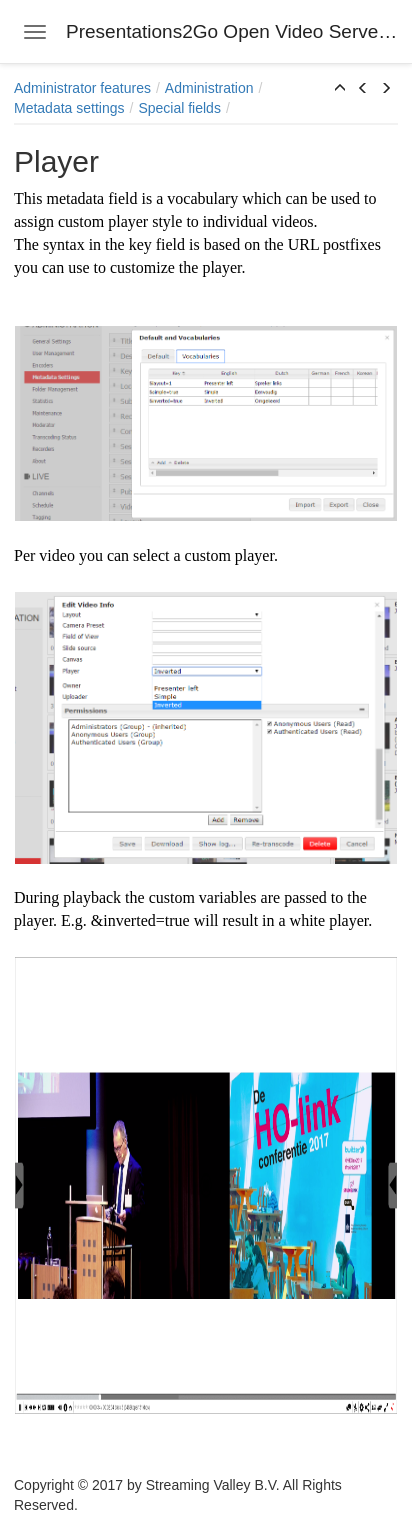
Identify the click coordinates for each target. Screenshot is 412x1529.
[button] (340, 89)
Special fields (179, 108)
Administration (209, 88)
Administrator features (82, 88)
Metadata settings (69, 108)
